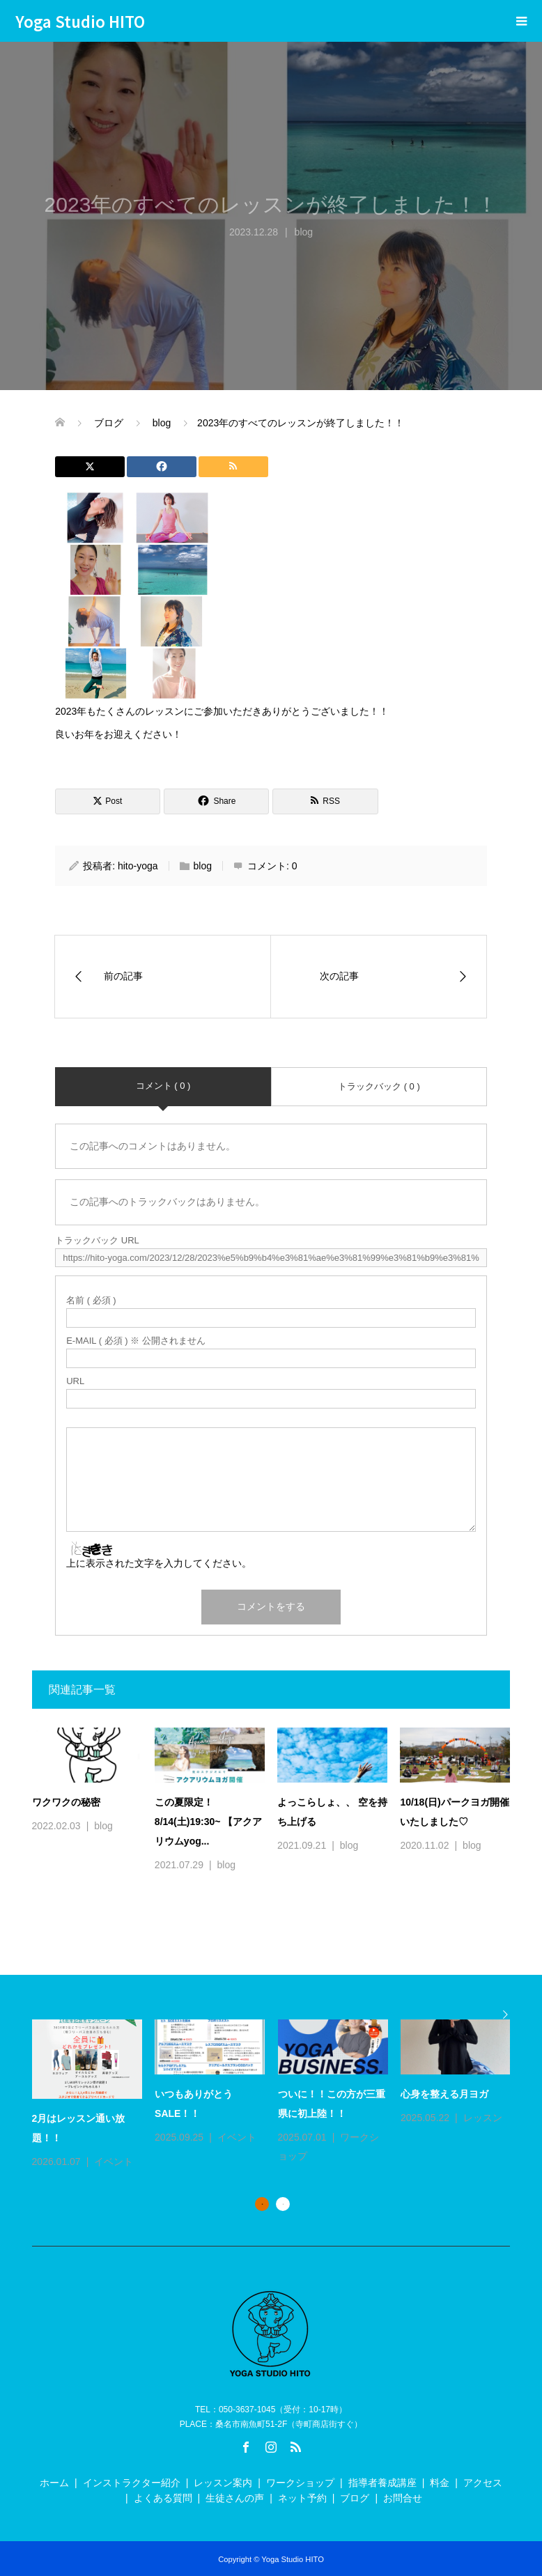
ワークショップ (300, 2482)
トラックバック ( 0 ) (379, 1086)
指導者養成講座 (382, 2482)
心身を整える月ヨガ (444, 2094)
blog (203, 865)
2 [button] (283, 2204)
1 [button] (262, 2204)
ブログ (354, 2498)
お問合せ (402, 2498)
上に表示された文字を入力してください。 (158, 1563)
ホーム (54, 2482)
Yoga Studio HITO (80, 21)
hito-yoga (138, 865)
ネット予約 (302, 2498)
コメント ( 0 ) (163, 1085)
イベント (113, 2161)
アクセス (482, 2482)
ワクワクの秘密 (66, 1802)
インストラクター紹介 (131, 2482)
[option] (278, 2095)
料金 (439, 2482)
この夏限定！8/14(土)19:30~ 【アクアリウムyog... (208, 1822)
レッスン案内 (223, 2482)
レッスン (482, 2117)
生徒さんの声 (235, 2498)
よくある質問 (163, 2498)
